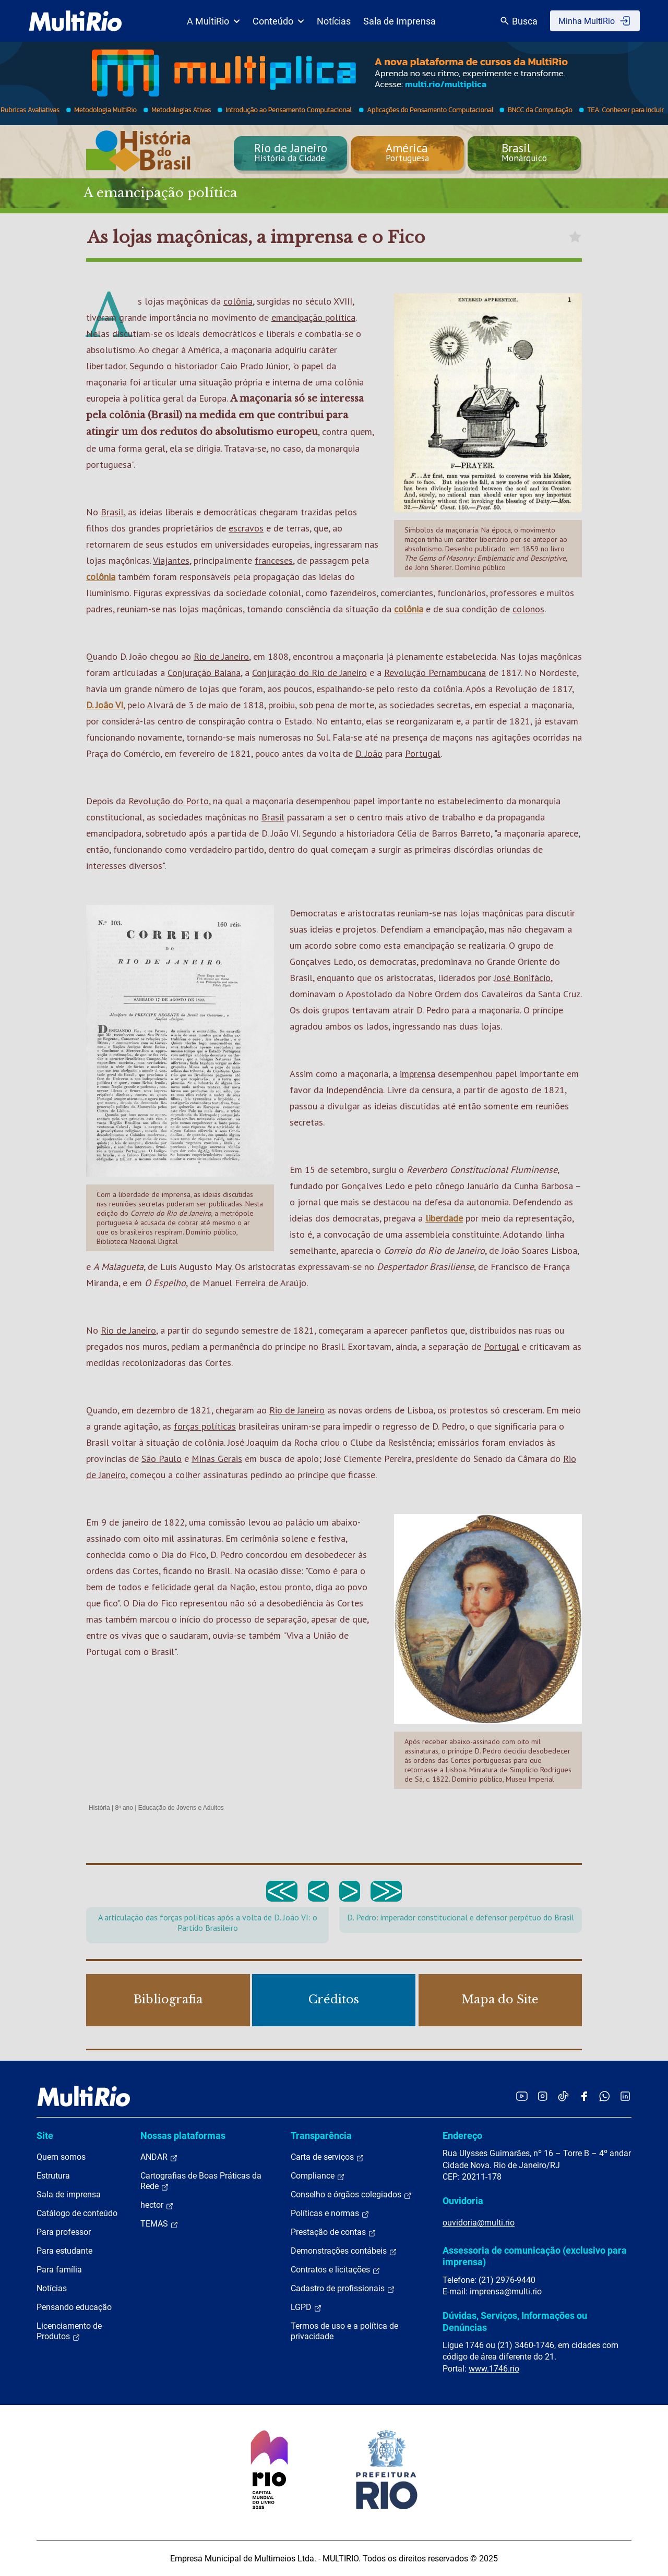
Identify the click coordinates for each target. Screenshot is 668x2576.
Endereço (462, 2135)
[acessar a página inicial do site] (75, 20)
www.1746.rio (494, 2369)
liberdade (444, 1218)
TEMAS (159, 2224)
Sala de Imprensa (399, 21)
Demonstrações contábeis (344, 2251)
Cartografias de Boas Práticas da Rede (200, 2181)
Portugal (422, 753)
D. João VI (104, 705)
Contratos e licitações (335, 2270)
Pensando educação (74, 2307)
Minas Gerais (217, 1459)
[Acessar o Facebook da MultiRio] (584, 2095)
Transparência (321, 2135)
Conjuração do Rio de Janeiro (309, 673)
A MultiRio (213, 21)
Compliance (318, 2176)
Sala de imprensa (69, 2194)
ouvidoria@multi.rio (479, 2223)
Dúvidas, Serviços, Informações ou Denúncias (515, 2321)
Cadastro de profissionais (343, 2288)
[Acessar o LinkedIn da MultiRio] (625, 2095)
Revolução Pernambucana (435, 673)
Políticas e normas (330, 2213)
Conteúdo (278, 21)
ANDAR (159, 2157)
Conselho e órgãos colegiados (351, 2195)
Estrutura (53, 2176)
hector (157, 2205)
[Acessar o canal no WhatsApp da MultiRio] (604, 2095)
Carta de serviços (327, 2157)
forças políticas (205, 1426)
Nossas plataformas (182, 2135)
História (99, 1807)
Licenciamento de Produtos (69, 2331)
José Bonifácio (522, 978)
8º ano (124, 1807)
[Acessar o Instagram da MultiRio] (542, 2095)
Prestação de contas (333, 2232)
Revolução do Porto (168, 801)
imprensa (417, 1074)
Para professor (64, 2232)
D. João (369, 753)
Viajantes (171, 560)
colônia (238, 301)
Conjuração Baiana (204, 673)
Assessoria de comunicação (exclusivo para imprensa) (535, 2256)
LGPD (306, 2307)
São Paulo (161, 1459)
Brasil (112, 512)
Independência (354, 1090)
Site (45, 2135)
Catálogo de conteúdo (77, 2213)
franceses (274, 560)
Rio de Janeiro (221, 656)
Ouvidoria (463, 2200)
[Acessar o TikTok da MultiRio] (563, 2095)
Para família (59, 2270)
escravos (246, 528)
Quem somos (61, 2157)
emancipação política (313, 317)
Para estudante (64, 2251)
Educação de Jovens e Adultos (181, 1807)
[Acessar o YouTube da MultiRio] (522, 2095)
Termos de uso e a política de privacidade (344, 2331)
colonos (528, 609)
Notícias (334, 21)
